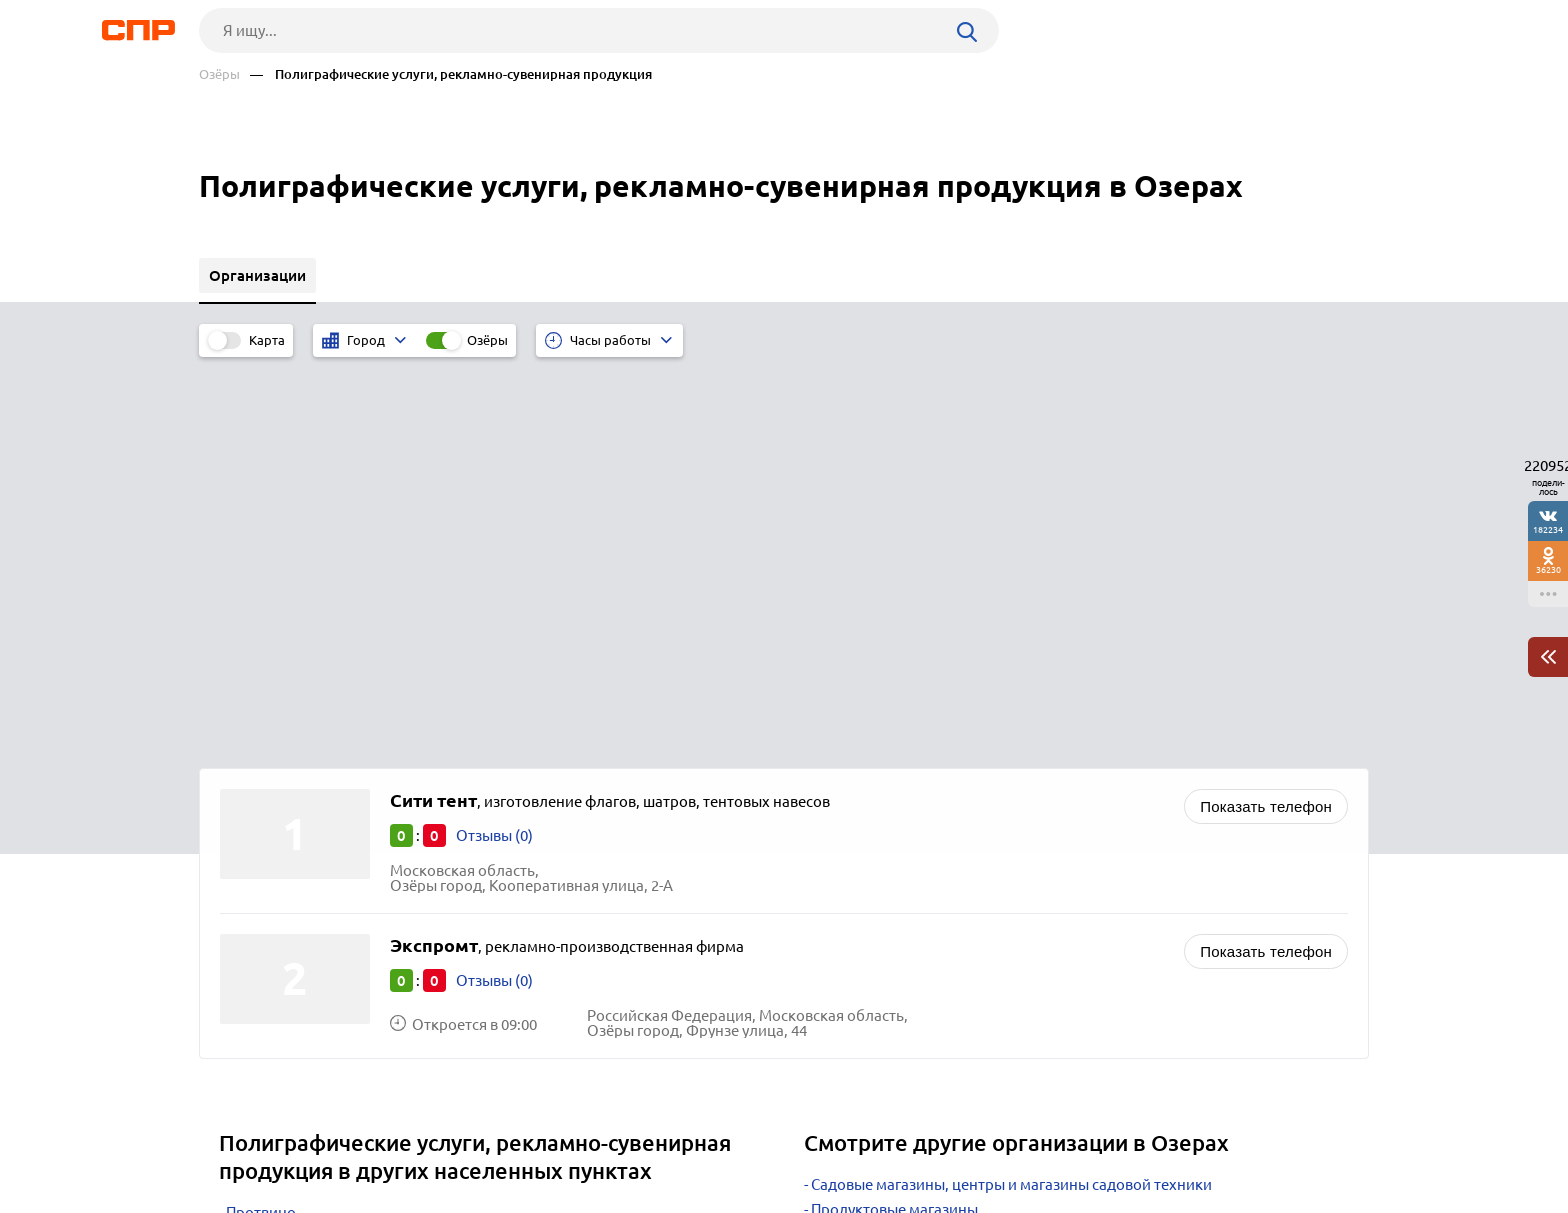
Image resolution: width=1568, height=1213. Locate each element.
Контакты (647, 1139)
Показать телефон (1266, 412)
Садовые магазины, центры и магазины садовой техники (1011, 790)
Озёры (219, 74)
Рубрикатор (236, 1139)
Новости (360, 1139)
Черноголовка (276, 893)
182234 (1548, 529)
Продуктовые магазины (894, 815)
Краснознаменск (285, 868)
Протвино (261, 818)
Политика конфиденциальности (467, 1197)
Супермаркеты (863, 840)
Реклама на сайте (501, 1139)
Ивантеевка (267, 918)
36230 (1548, 569)
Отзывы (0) (494, 441)
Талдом (252, 843)
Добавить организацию (1279, 1138)
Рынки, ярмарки (868, 865)
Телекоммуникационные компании (936, 890)
